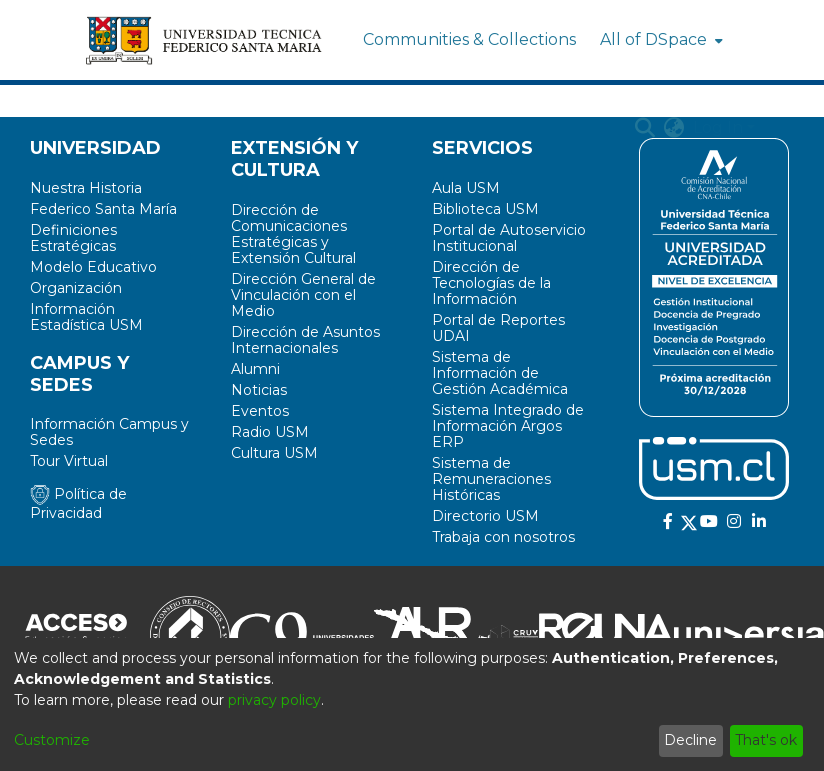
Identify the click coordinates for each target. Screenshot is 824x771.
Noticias (259, 390)
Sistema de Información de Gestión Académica (500, 373)
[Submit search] (645, 128)
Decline (690, 740)
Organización (76, 288)
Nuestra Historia (86, 188)
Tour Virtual (69, 461)
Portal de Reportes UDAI (498, 328)
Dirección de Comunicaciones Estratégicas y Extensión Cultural (293, 234)
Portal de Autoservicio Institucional (509, 238)
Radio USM (270, 432)
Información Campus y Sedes (109, 432)
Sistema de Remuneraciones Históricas (491, 479)
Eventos (260, 411)
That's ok (766, 740)
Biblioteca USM (485, 209)
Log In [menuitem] (718, 127)
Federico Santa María (103, 209)
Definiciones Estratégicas (73, 238)
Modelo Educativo (93, 267)
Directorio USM (485, 516)
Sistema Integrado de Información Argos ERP (508, 426)
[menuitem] (659, 40)
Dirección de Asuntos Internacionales (305, 340)
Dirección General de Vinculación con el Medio (303, 295)
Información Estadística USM (86, 317)
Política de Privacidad (78, 503)
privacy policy (274, 700)
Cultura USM (274, 453)
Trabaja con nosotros (503, 537)
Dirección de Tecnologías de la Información (491, 283)
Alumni (255, 369)
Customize (52, 740)
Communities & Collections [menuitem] (469, 39)
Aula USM (466, 188)
